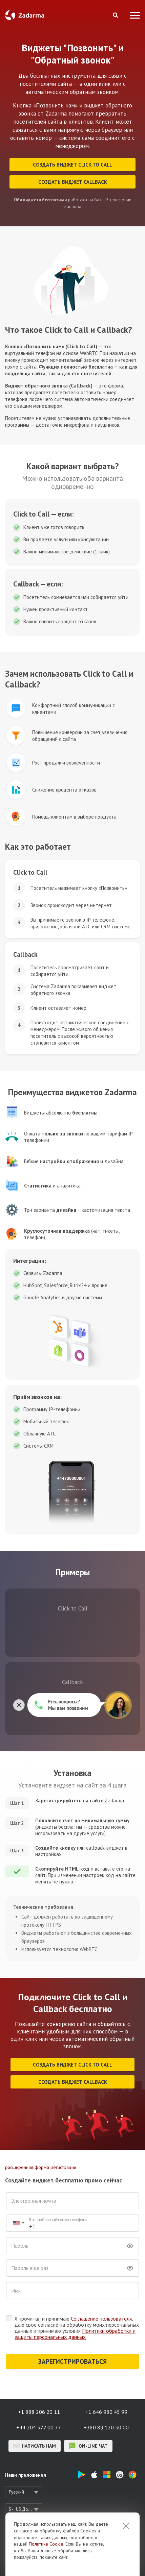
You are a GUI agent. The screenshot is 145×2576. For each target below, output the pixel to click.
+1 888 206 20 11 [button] (39, 2411)
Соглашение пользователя (101, 2318)
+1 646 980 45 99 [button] (106, 2411)
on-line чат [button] (88, 2446)
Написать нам (34, 2446)
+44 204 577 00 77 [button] (38, 2427)
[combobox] (18, 2223)
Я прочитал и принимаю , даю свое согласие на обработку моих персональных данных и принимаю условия (77, 2328)
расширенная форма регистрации (40, 2167)
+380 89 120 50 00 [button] (106, 2427)
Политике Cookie (46, 2544)
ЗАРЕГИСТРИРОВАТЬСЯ (72, 2361)
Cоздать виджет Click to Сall (72, 164)
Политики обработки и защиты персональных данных (75, 2333)
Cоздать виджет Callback (72, 182)
